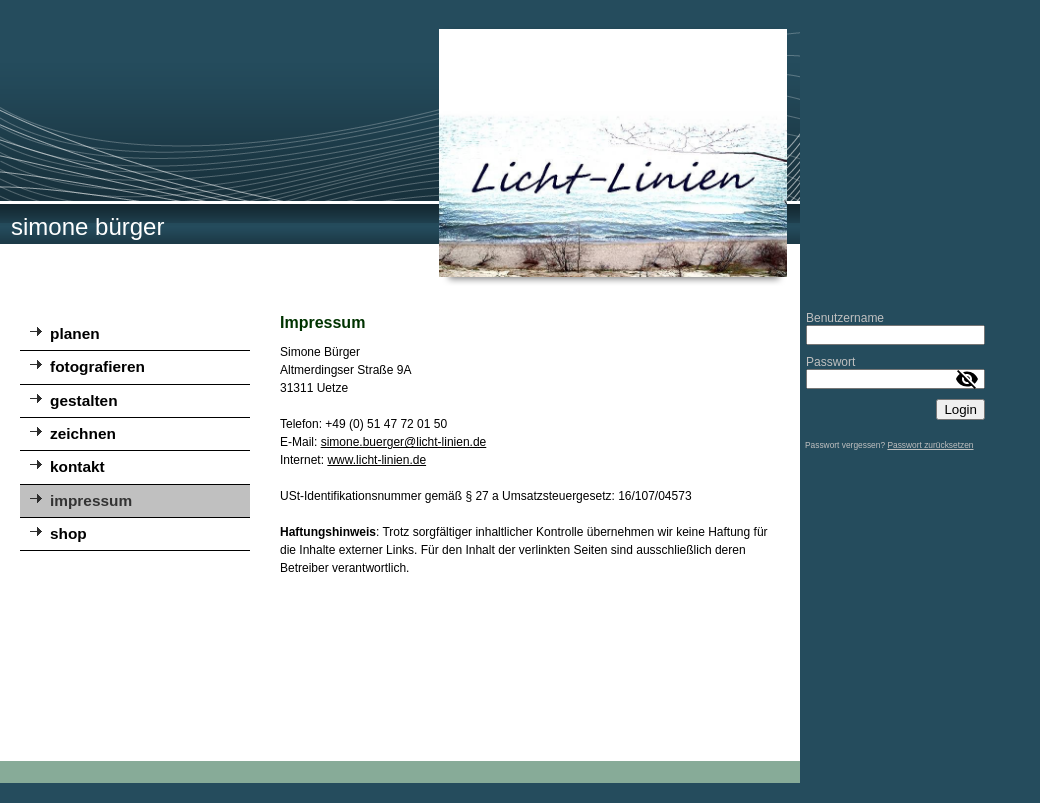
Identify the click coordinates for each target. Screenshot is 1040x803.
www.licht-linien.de (376, 460)
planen (75, 333)
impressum (91, 500)
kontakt (77, 466)
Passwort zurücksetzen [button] (930, 445)
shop (68, 533)
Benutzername (845, 318)
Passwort (830, 362)
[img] (400, 154)
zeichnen (83, 433)
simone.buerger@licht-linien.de (404, 442)
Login (960, 409)
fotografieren (97, 366)
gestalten (84, 400)
